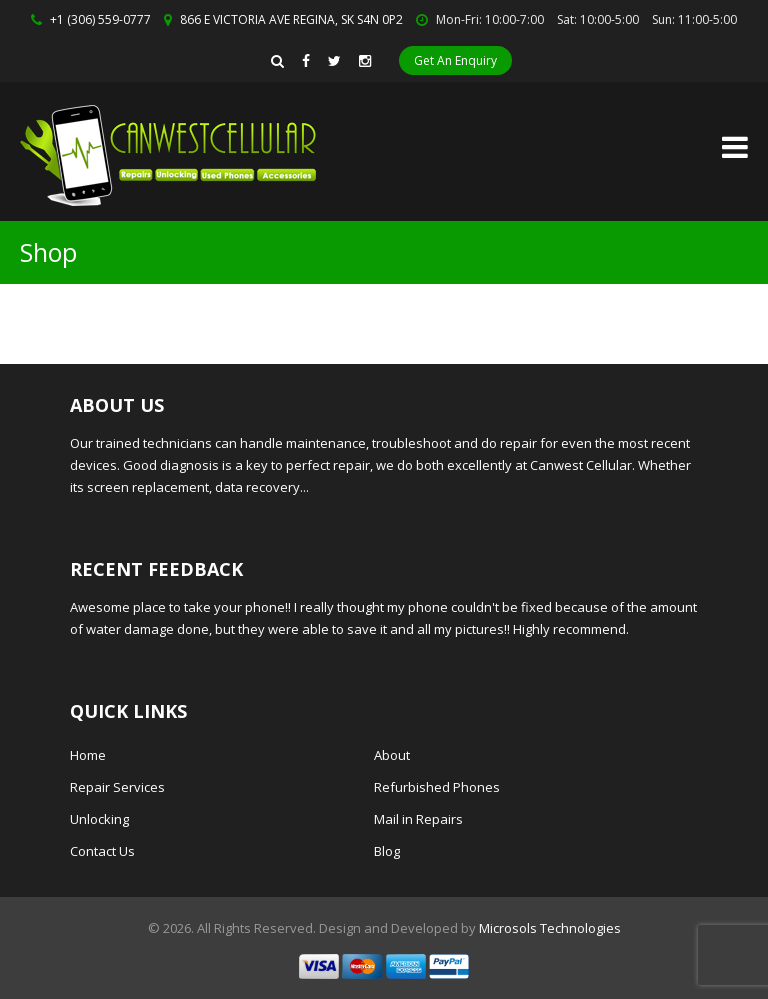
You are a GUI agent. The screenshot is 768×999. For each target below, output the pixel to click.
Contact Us (102, 851)
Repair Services (117, 787)
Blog (387, 851)
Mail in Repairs (418, 819)
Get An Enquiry (455, 60)
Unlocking (99, 819)
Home (88, 755)
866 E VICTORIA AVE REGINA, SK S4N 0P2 (291, 19)
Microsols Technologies (550, 928)
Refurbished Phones (437, 787)
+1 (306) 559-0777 (100, 19)
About (392, 755)
